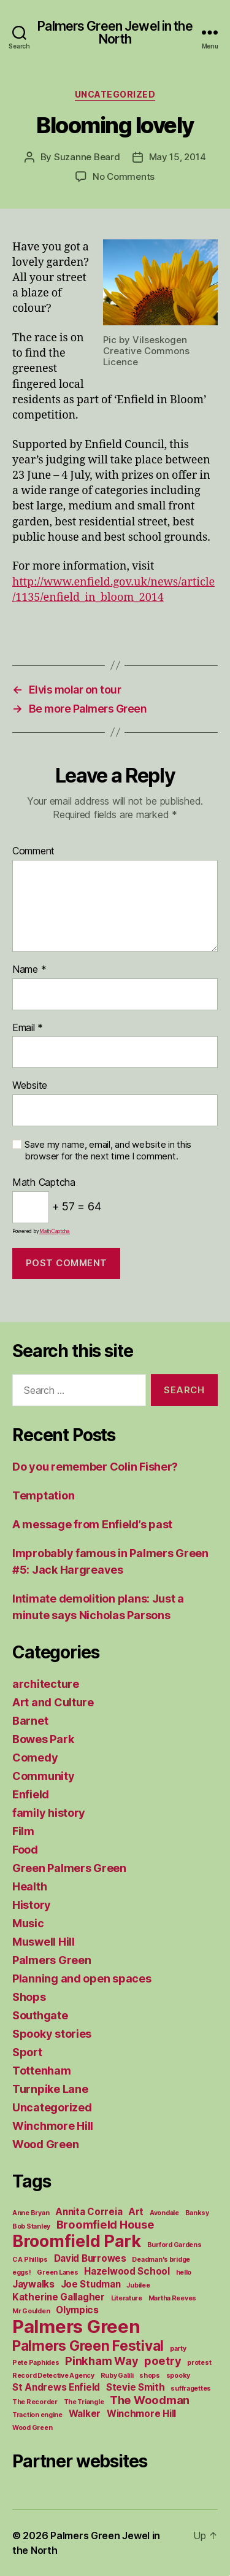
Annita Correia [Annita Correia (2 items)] (88, 2212)
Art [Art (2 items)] (136, 2212)
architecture (45, 1683)
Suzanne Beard (87, 157)
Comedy (35, 1757)
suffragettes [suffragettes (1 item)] (191, 2388)
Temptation (43, 1495)
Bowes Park (43, 1739)
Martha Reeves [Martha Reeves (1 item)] (172, 2298)
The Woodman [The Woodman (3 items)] (150, 2400)
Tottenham (41, 2070)
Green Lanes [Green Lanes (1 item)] (57, 2272)
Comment (33, 851)
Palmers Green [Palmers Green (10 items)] (76, 2326)
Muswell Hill (43, 1941)
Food (25, 1849)
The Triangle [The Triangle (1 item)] (84, 2402)
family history (48, 1812)
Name (29, 969)
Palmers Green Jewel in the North (114, 32)
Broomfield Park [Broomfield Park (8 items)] (76, 2241)
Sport (27, 2052)
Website (29, 1085)
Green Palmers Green (69, 1868)
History (31, 1904)
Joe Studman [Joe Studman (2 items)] (91, 2284)
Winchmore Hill (52, 2125)
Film (23, 1831)
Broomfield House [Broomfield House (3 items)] (105, 2224)
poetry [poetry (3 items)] (162, 2360)
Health (29, 1886)
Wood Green (45, 2144)
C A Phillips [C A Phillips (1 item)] (30, 2260)
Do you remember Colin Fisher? (95, 1466)
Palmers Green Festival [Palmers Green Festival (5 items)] (88, 2345)
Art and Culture (53, 1702)
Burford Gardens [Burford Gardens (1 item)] (174, 2245)
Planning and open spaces (81, 1978)
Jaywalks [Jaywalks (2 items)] (33, 2284)
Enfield (30, 1794)
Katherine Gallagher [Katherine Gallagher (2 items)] (58, 2297)
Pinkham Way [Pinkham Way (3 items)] (101, 2360)
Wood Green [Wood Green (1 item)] (32, 2428)
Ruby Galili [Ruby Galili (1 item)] (117, 2376)
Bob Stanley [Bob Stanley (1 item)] (31, 2226)
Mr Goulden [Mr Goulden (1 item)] (31, 2311)
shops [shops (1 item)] (149, 2376)
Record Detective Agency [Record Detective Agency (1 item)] (53, 2376)
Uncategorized (115, 94)
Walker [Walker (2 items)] (85, 2413)
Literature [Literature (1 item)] (126, 2298)
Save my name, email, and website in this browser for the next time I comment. (108, 1150)
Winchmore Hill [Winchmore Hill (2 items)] (141, 2413)
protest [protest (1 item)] (199, 2363)
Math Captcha (43, 1182)
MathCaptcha (54, 1231)
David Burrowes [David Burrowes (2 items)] (90, 2258)
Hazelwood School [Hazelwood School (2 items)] (127, 2271)
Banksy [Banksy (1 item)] (197, 2213)
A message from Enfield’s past (92, 1524)
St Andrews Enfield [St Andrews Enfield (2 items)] (56, 2387)
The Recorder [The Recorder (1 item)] (35, 2402)
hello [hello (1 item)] (184, 2272)
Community (43, 1776)
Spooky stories (51, 2033)
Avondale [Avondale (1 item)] (164, 2213)
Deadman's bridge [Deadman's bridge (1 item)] (161, 2260)
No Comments (124, 176)
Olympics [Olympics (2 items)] (77, 2310)
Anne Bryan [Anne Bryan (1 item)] (30, 2213)
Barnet (30, 1720)
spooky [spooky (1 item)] (178, 2376)
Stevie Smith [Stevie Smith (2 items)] (135, 2387)
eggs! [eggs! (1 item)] (21, 2272)
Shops (29, 1996)
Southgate (40, 2015)
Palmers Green (51, 1960)
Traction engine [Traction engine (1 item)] (37, 2415)
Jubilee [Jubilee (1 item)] (138, 2285)
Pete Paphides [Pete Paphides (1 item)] (35, 2363)
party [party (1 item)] (178, 2349)
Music (28, 1923)
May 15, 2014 (177, 157)
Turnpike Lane (50, 2089)
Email (27, 1028)
